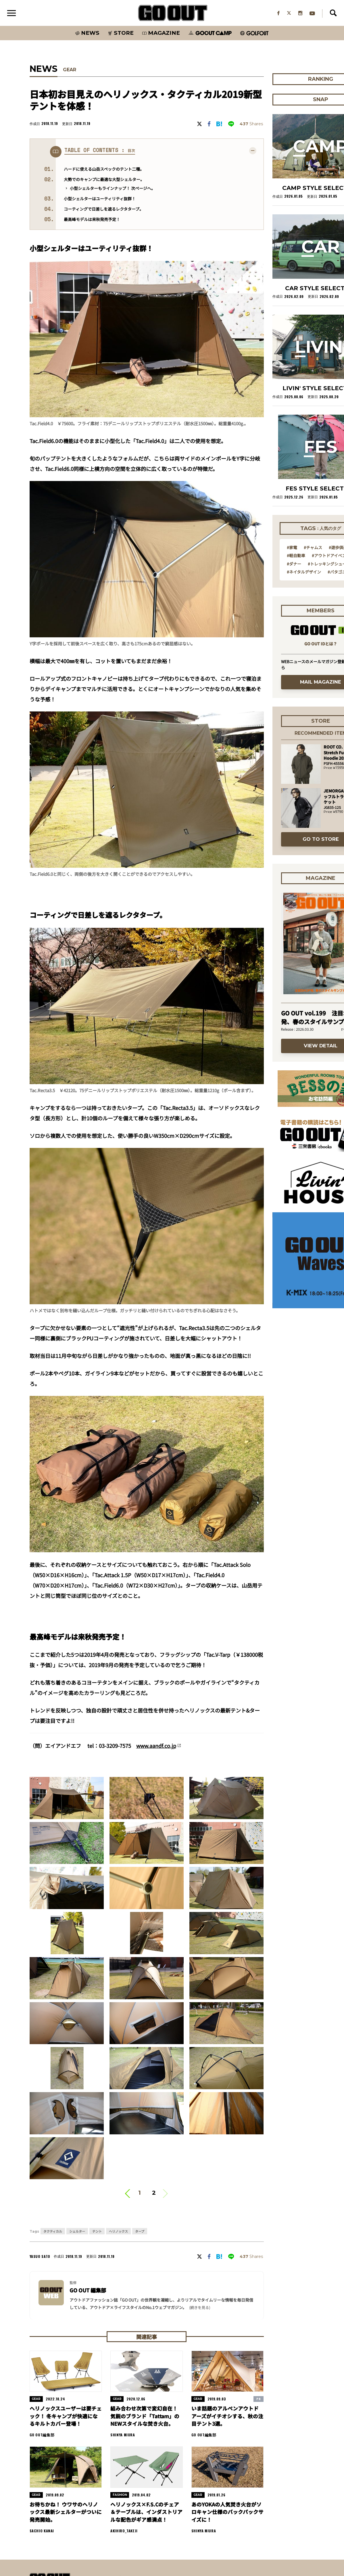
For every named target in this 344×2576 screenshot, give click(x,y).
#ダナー (294, 716)
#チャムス (313, 700)
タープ (139, 2310)
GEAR (69, 70)
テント (97, 2310)
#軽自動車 (296, 708)
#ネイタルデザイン (304, 724)
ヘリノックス (118, 2310)
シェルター (77, 2310)
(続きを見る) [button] (199, 2387)
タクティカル (52, 2310)
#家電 (292, 700)
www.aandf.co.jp (156, 1746)
